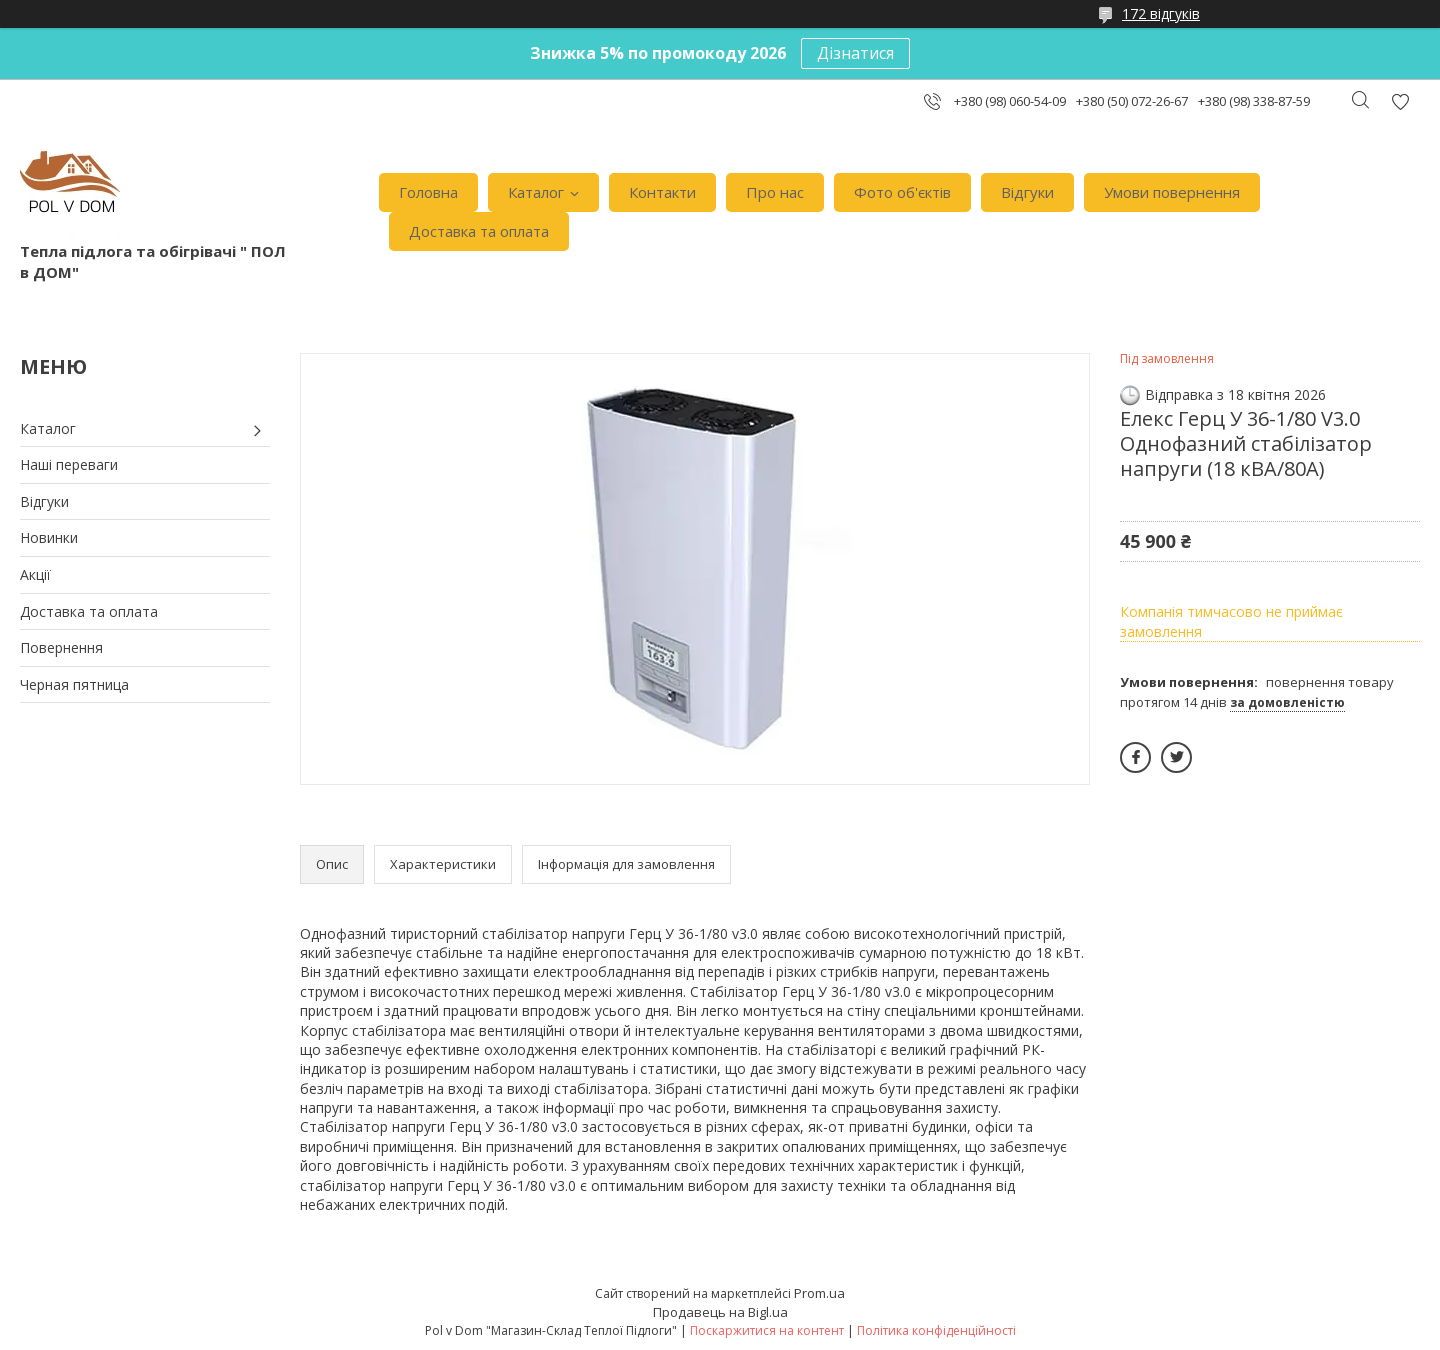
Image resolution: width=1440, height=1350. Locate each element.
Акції (35, 574)
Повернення (61, 647)
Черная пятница (74, 684)
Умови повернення (1172, 192)
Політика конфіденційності (936, 1330)
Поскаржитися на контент (767, 1330)
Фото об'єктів (902, 192)
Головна (428, 192)
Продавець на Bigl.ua (720, 1312)
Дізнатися (855, 53)
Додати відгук (1400, 101)
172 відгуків (1161, 13)
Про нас (775, 192)
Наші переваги (69, 464)
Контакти (662, 192)
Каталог (536, 192)
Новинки (49, 537)
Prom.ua (819, 1293)
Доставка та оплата (479, 231)
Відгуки (1027, 192)
